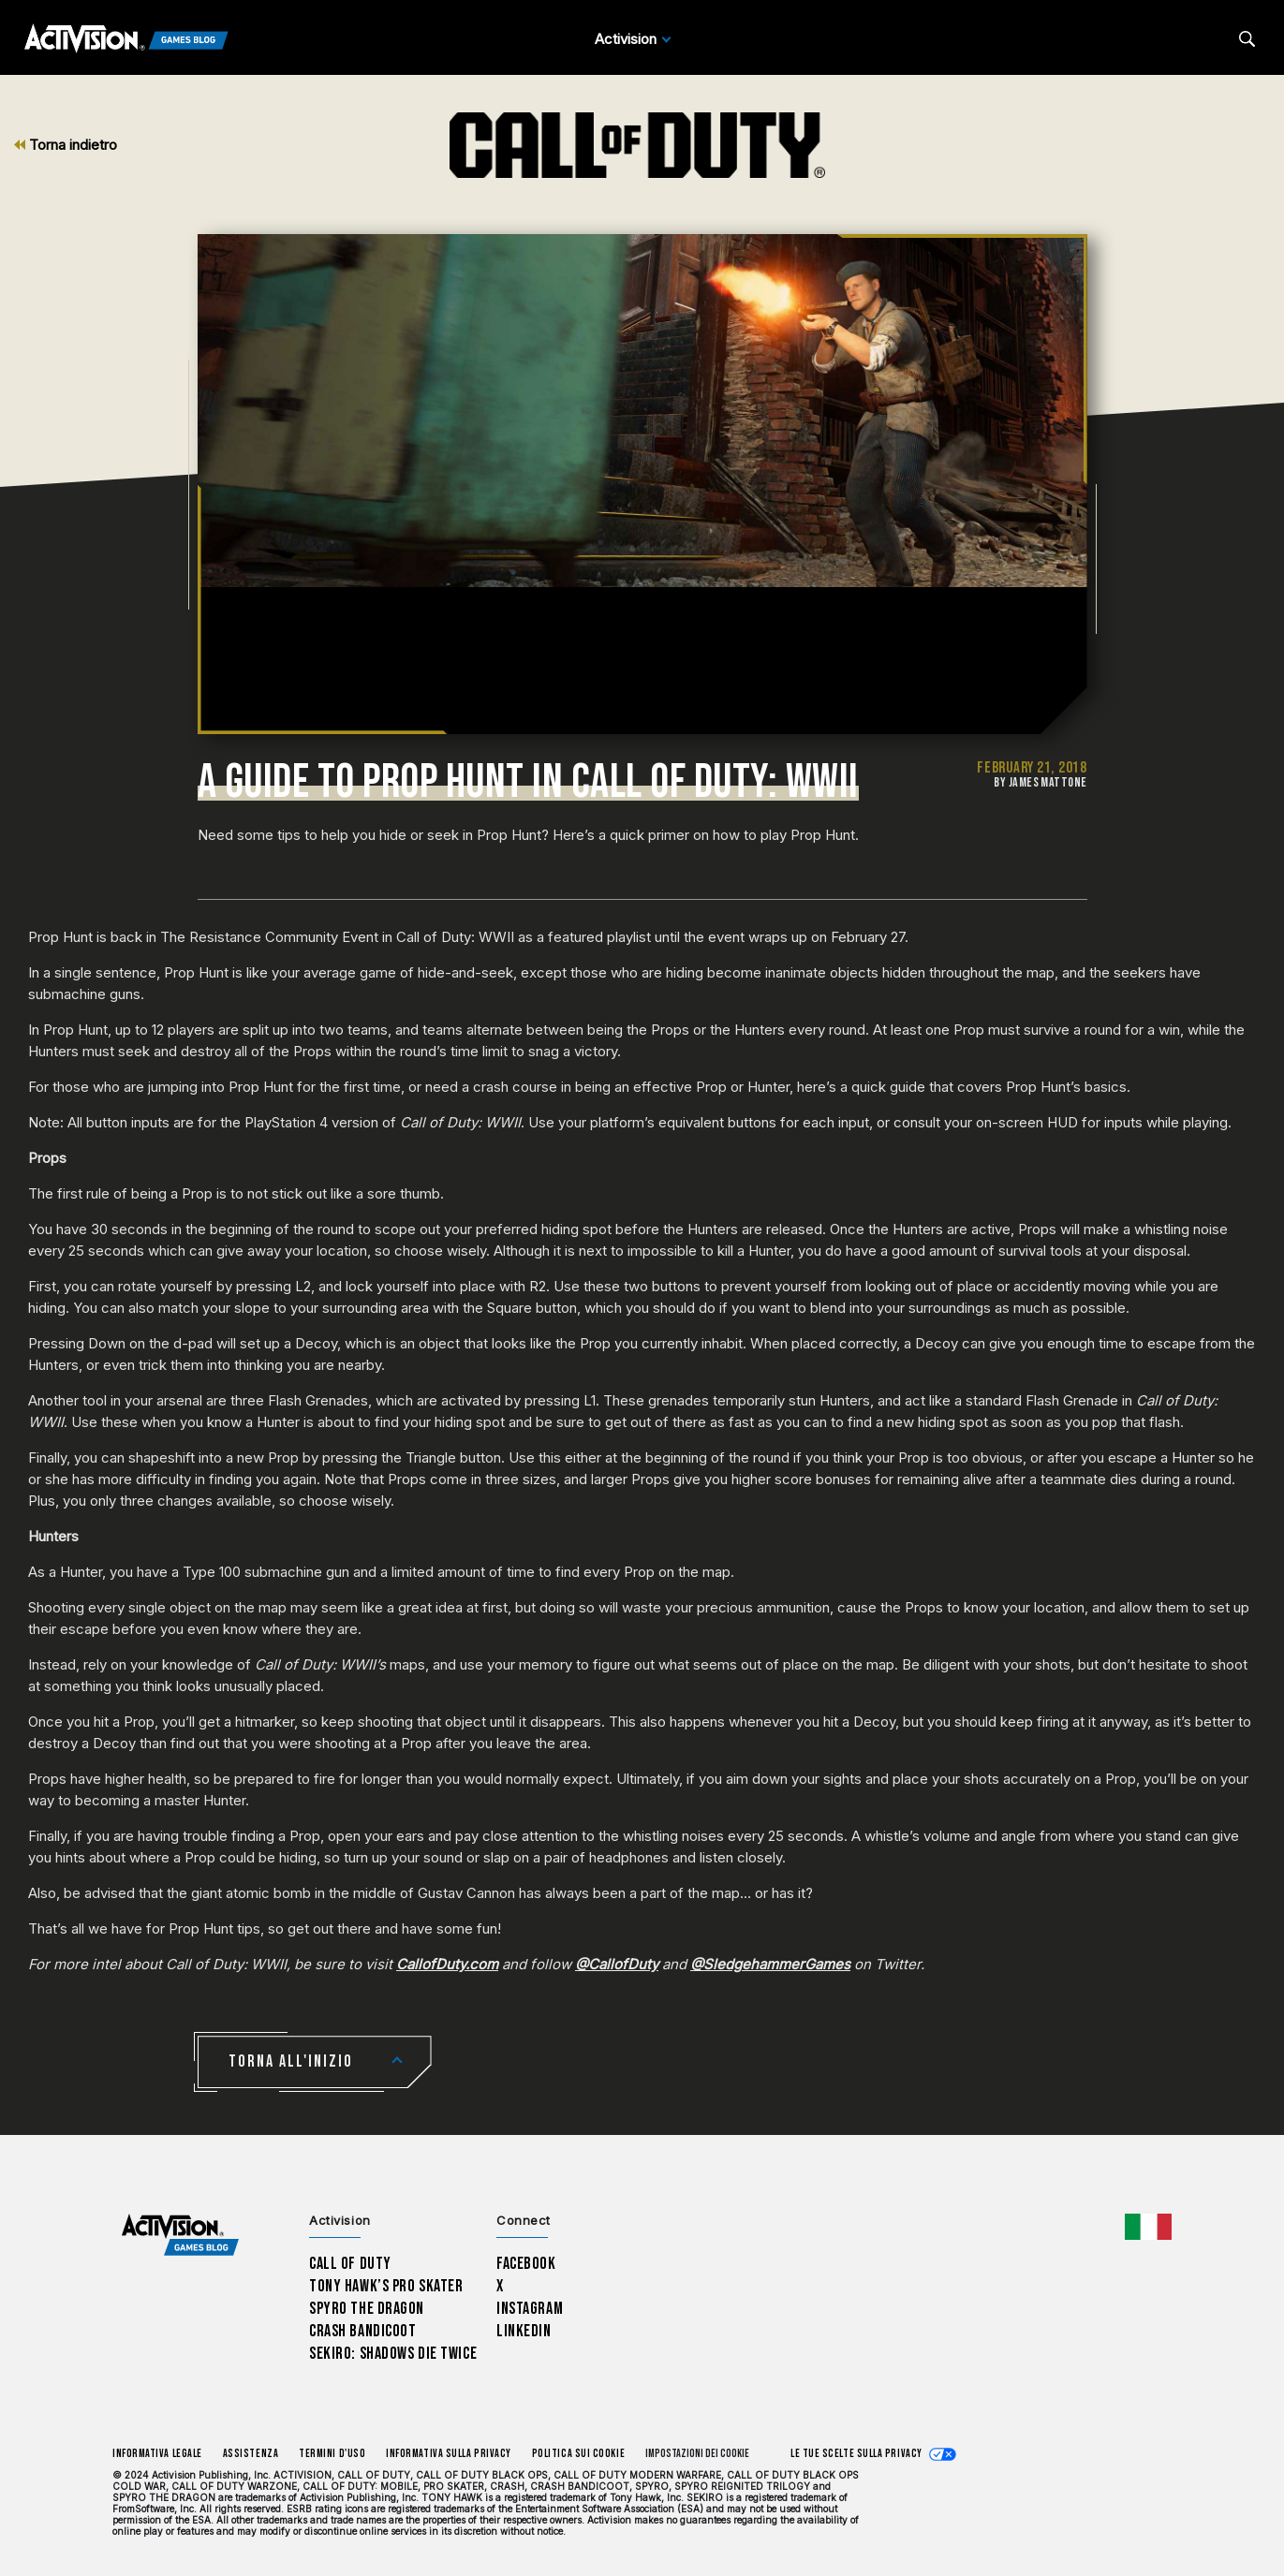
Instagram (529, 2308)
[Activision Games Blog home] (180, 2236)
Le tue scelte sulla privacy (856, 2454)
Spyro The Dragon (366, 2308)
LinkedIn (524, 2331)
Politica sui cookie (578, 2454)
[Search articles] (1247, 39)
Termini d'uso (332, 2454)
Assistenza (250, 2454)
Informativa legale (157, 2454)
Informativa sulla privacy (448, 2454)
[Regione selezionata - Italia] (1148, 2227)
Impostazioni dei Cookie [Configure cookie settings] (697, 2454)
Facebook (526, 2264)
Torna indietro (65, 145)
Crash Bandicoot (362, 2331)
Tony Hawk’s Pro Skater (386, 2286)
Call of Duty (350, 2264)
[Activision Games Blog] (126, 39)
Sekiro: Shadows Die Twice (393, 2353)
